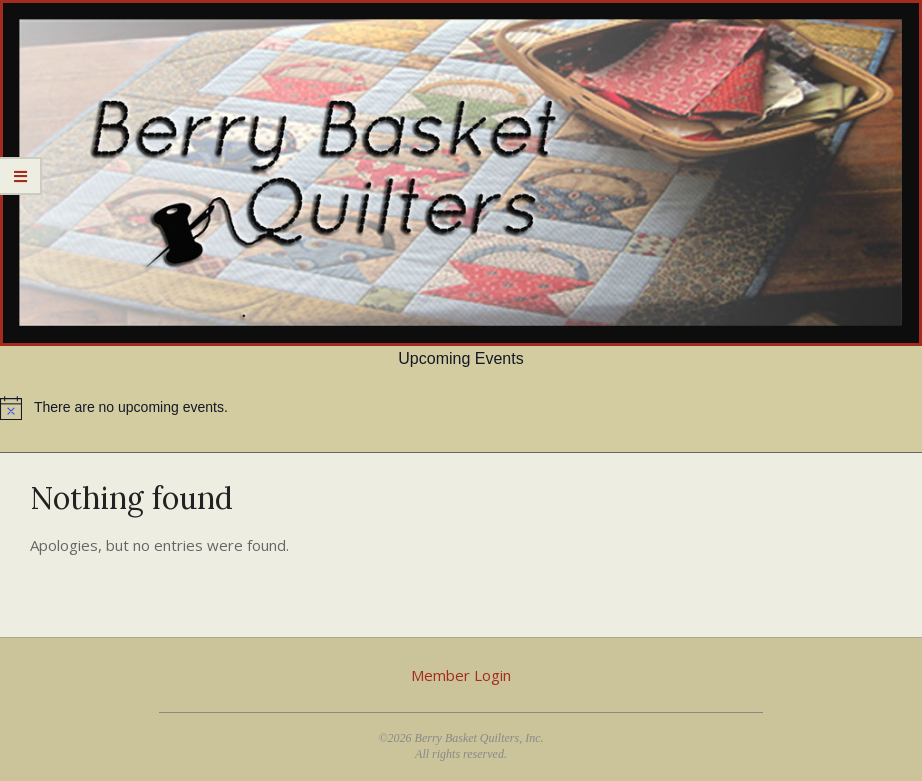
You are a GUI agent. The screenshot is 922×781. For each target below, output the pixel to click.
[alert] (461, 408)
